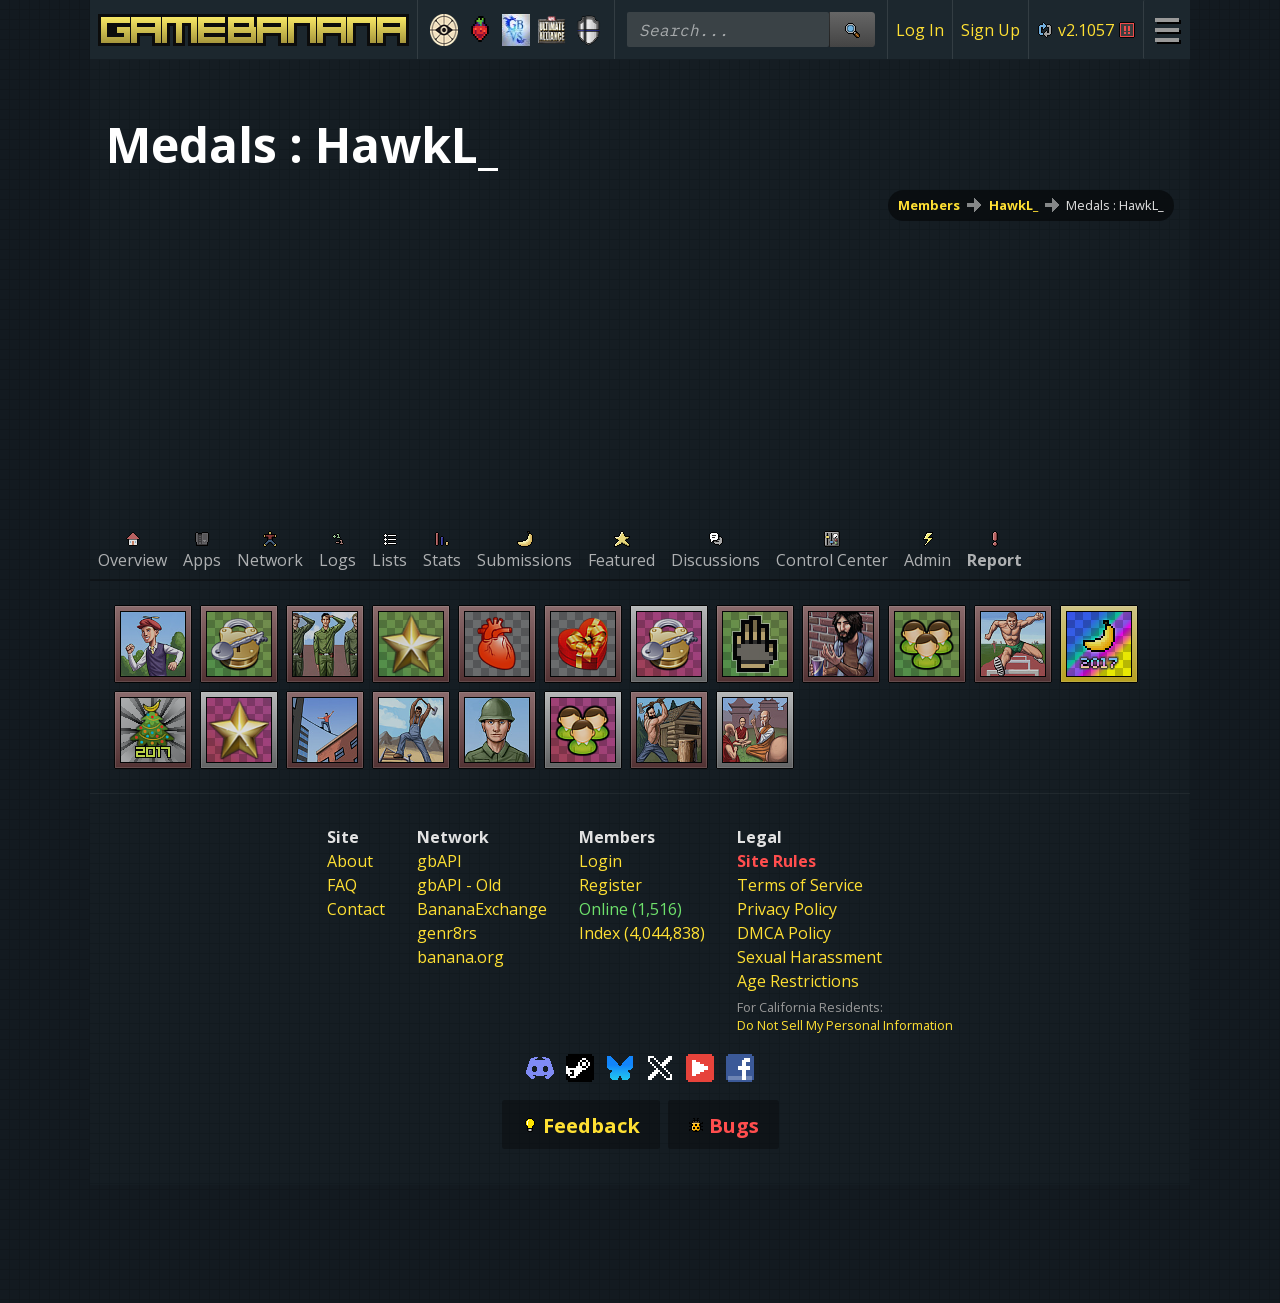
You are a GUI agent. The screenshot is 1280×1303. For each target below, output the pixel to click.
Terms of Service (800, 885)
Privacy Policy (787, 909)
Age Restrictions (798, 981)
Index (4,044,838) (642, 933)
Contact (356, 909)
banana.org (460, 957)
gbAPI (439, 861)
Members (929, 205)
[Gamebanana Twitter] (660, 1066)
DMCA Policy (784, 933)
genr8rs (447, 933)
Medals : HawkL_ (1115, 205)
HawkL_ (1013, 205)
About (350, 861)
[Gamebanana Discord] (540, 1066)
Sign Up (990, 30)
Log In (920, 30)
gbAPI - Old (459, 885)
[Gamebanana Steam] (580, 1066)
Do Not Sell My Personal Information (845, 1025)
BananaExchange (482, 909)
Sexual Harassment (809, 957)
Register (610, 885)
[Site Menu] (1166, 29)
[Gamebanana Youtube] (700, 1066)
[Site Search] (852, 29)
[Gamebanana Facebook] (740, 1066)
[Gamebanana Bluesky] (620, 1066)
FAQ (342, 885)
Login (600, 861)
